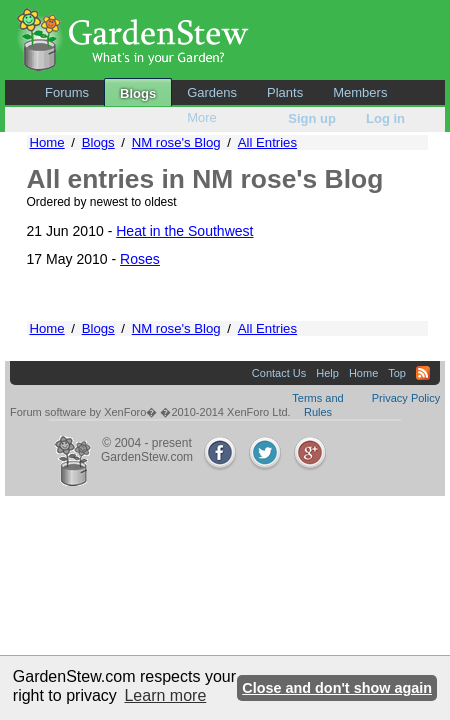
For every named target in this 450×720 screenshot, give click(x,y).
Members (360, 92)
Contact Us (279, 373)
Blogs (138, 93)
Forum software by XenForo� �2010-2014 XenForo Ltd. (150, 412)
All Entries (267, 142)
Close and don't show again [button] (337, 688)
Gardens (212, 92)
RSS (423, 373)
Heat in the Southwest (184, 231)
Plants (285, 92)
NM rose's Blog (176, 142)
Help (327, 373)
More (202, 117)
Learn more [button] (165, 695)
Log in (385, 118)
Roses (140, 259)
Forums (67, 92)
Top (397, 373)
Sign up (312, 118)
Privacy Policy (406, 398)
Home (47, 142)
